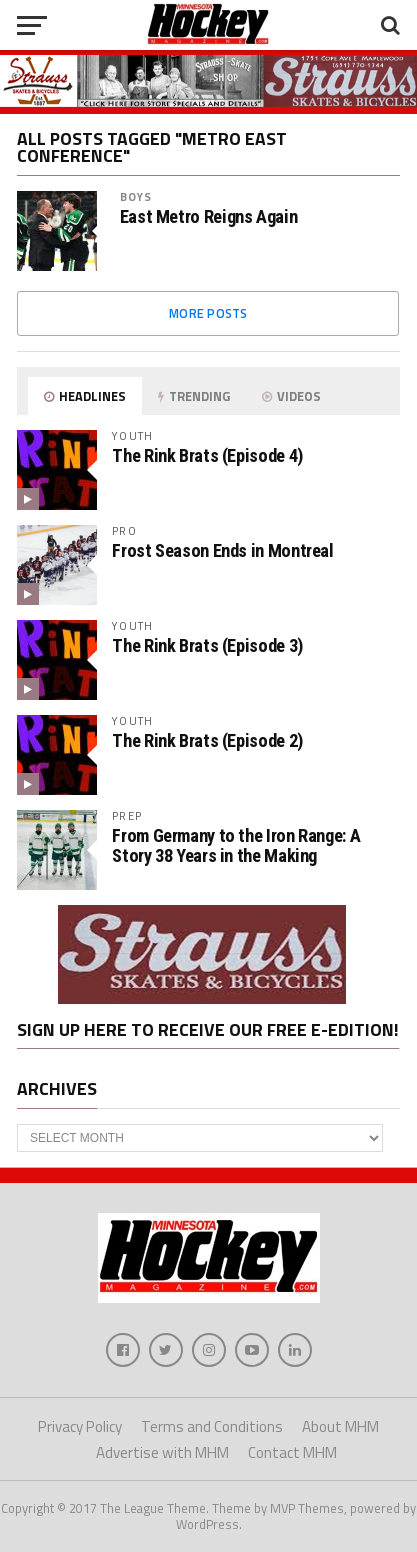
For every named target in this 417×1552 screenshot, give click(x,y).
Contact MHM (292, 1452)
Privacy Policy (80, 1426)
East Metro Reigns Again (209, 217)
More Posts (208, 313)
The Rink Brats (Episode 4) (207, 455)
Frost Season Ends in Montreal (222, 550)
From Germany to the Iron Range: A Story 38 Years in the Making (236, 845)
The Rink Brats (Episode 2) (207, 740)
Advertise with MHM (162, 1452)
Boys (136, 196)
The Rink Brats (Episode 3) (207, 645)
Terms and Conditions (212, 1426)
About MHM (340, 1426)
